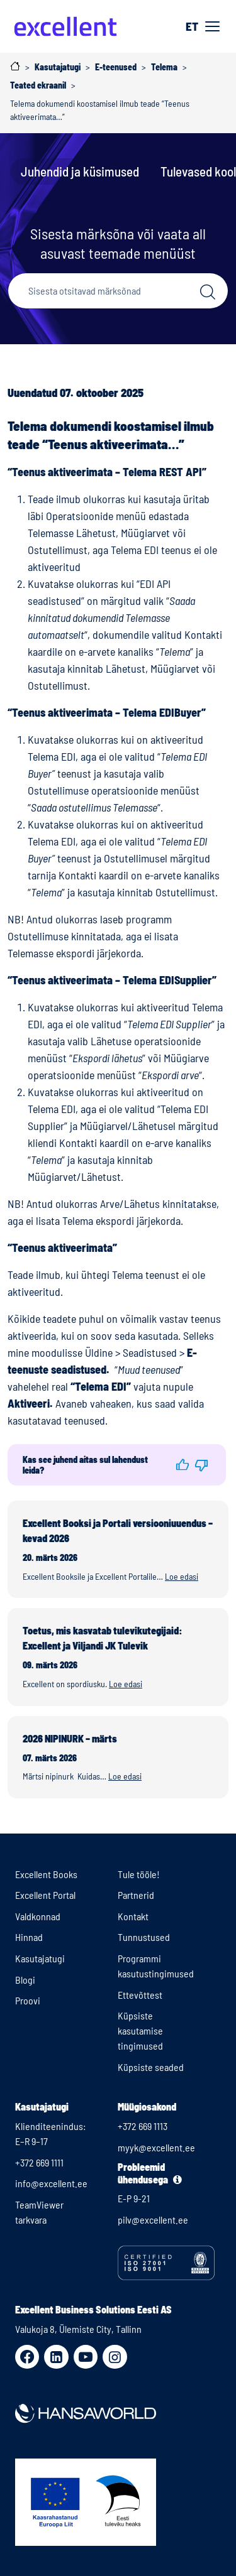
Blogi (25, 1980)
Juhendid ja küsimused (80, 171)
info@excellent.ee (51, 2183)
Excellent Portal (45, 1895)
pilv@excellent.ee (153, 2219)
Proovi (27, 2000)
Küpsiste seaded (151, 2067)
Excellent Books (46, 1874)
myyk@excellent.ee (156, 2147)
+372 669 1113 (142, 2126)
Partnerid (136, 1895)
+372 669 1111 (39, 2162)
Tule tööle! (139, 1874)
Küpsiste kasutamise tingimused (140, 2030)
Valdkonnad (37, 1916)
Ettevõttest (140, 1995)
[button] (182, 1465)
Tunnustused (144, 1937)
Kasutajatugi (40, 1958)
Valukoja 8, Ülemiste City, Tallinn (78, 2329)
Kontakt (133, 1916)
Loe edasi (181, 1576)
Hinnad (29, 1937)
